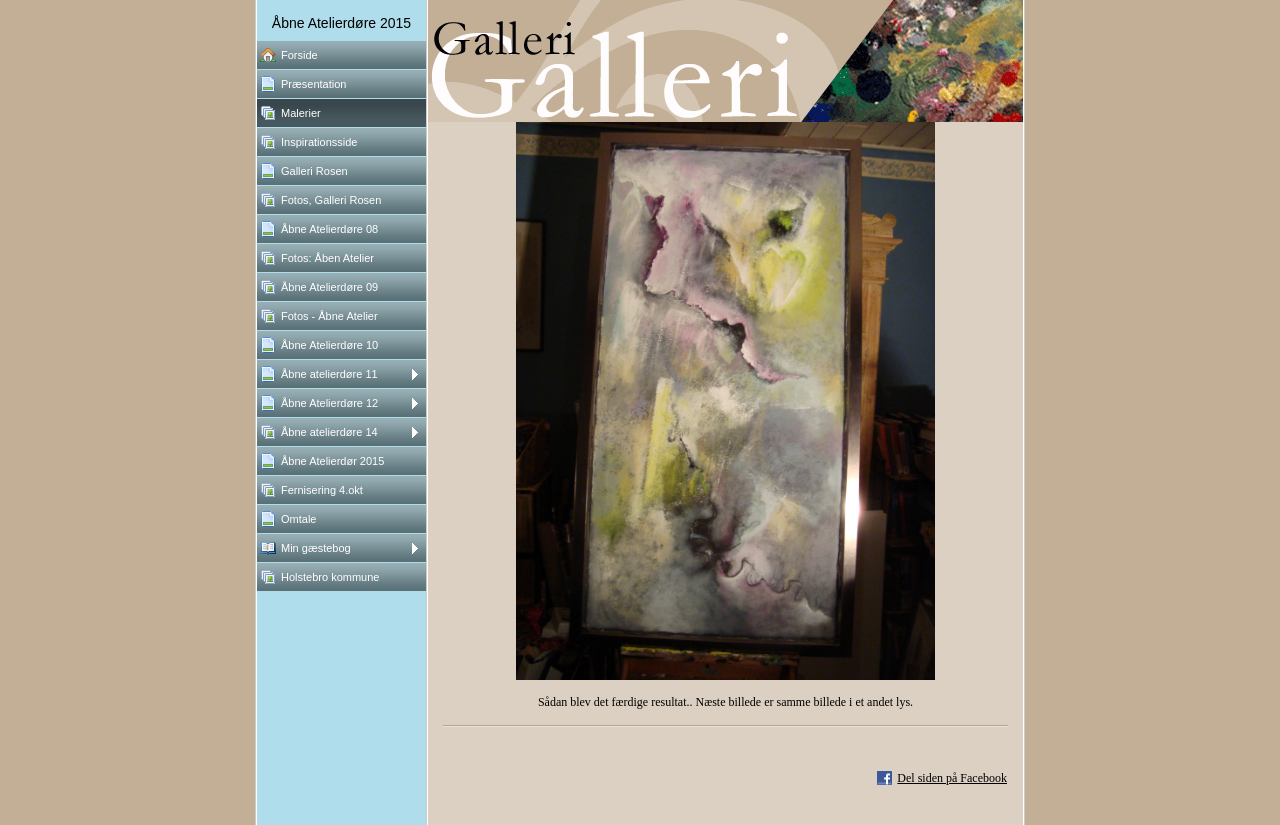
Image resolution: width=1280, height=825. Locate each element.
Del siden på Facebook (952, 778)
